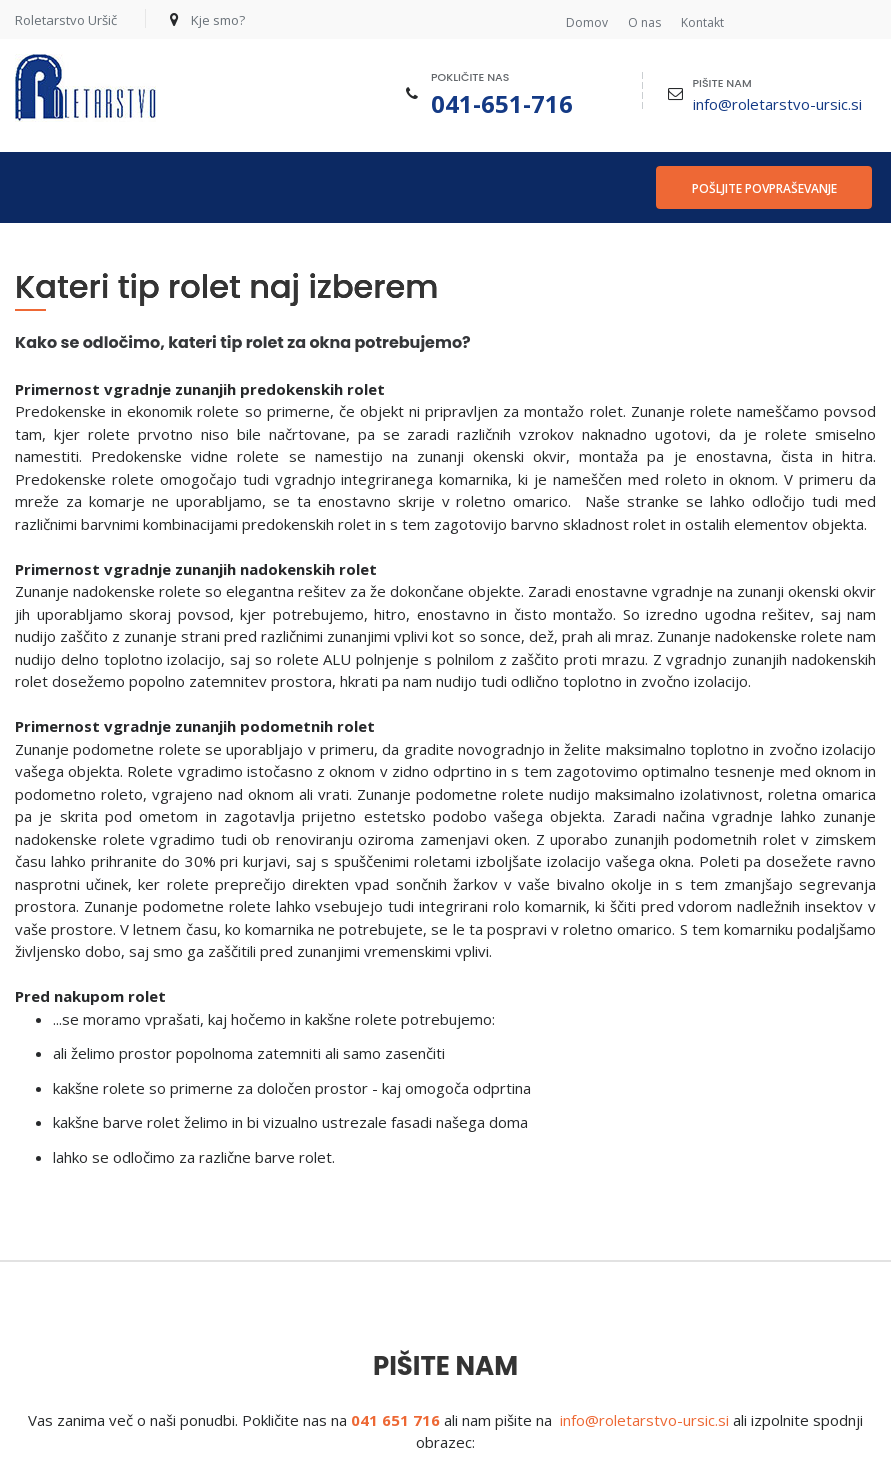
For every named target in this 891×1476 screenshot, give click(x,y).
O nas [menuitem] (644, 23)
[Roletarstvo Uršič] (85, 88)
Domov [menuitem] (587, 23)
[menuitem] (40, 187)
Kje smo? (218, 20)
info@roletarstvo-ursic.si (777, 104)
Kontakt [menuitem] (702, 23)
